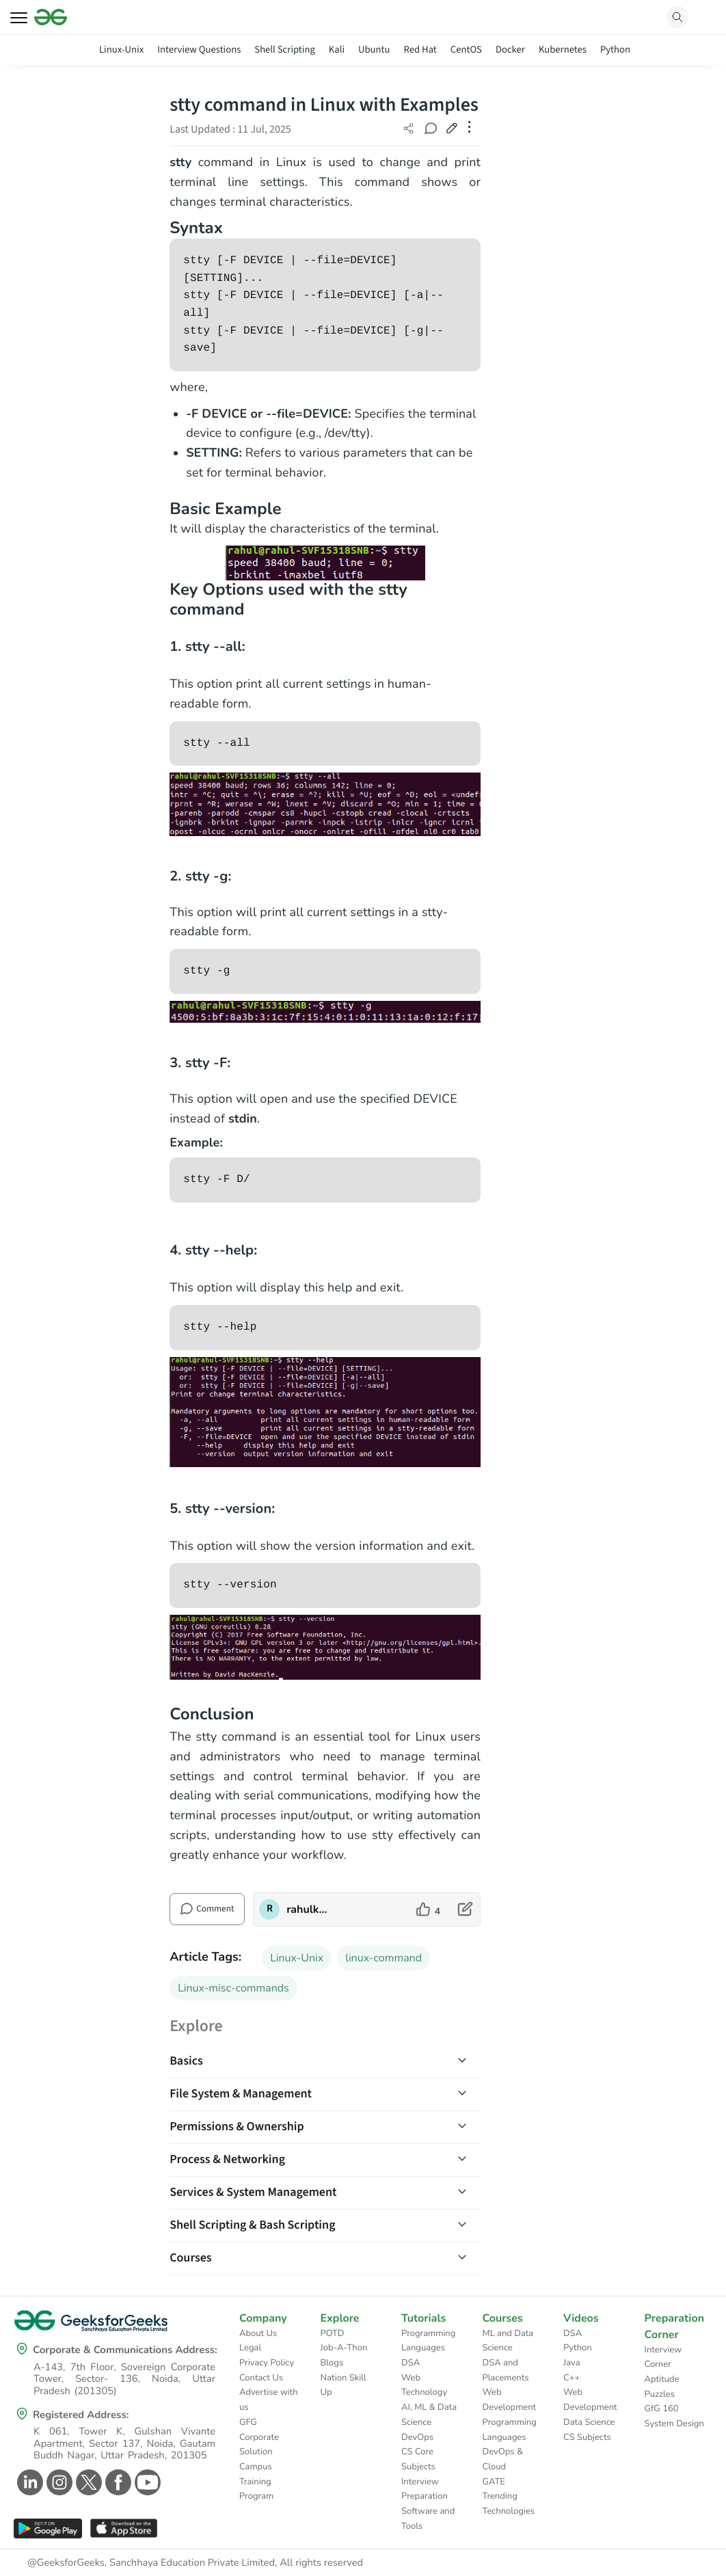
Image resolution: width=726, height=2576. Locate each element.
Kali (337, 49)
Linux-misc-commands (233, 1988)
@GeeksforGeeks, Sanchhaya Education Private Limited (151, 2563)
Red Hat (420, 49)
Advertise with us (268, 2399)
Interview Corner (663, 2357)
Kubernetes (563, 49)
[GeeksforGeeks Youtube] (146, 2482)
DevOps (417, 2437)
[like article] (428, 1909)
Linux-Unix (121, 49)
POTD (333, 2333)
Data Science (589, 2422)
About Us (258, 2333)
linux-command (383, 1957)
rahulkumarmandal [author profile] (308, 1909)
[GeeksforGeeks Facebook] (116, 2482)
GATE (494, 2482)
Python (615, 49)
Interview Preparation (424, 2489)
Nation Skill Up (343, 2385)
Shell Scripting (284, 49)
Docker (510, 49)
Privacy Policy (266, 2363)
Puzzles (660, 2394)
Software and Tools (428, 2518)
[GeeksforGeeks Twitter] (87, 2482)
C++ (571, 2378)
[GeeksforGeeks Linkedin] (28, 2482)
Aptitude (662, 2379)
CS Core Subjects (418, 2459)
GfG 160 (662, 2408)
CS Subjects (587, 2437)
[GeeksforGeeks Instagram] (57, 2482)
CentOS (466, 49)
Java (571, 2363)
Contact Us (261, 2378)
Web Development (510, 2399)
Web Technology (424, 2385)
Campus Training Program (256, 2481)
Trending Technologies (509, 2503)
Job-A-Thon (344, 2348)
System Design (674, 2423)
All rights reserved (321, 2563)
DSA (410, 2363)
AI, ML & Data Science (429, 2414)
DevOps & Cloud (503, 2459)
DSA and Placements (506, 2370)
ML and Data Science (508, 2340)
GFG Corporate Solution (259, 2437)
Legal (250, 2348)
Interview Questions (199, 49)
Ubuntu (374, 49)
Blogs (332, 2363)
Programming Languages (428, 2340)
